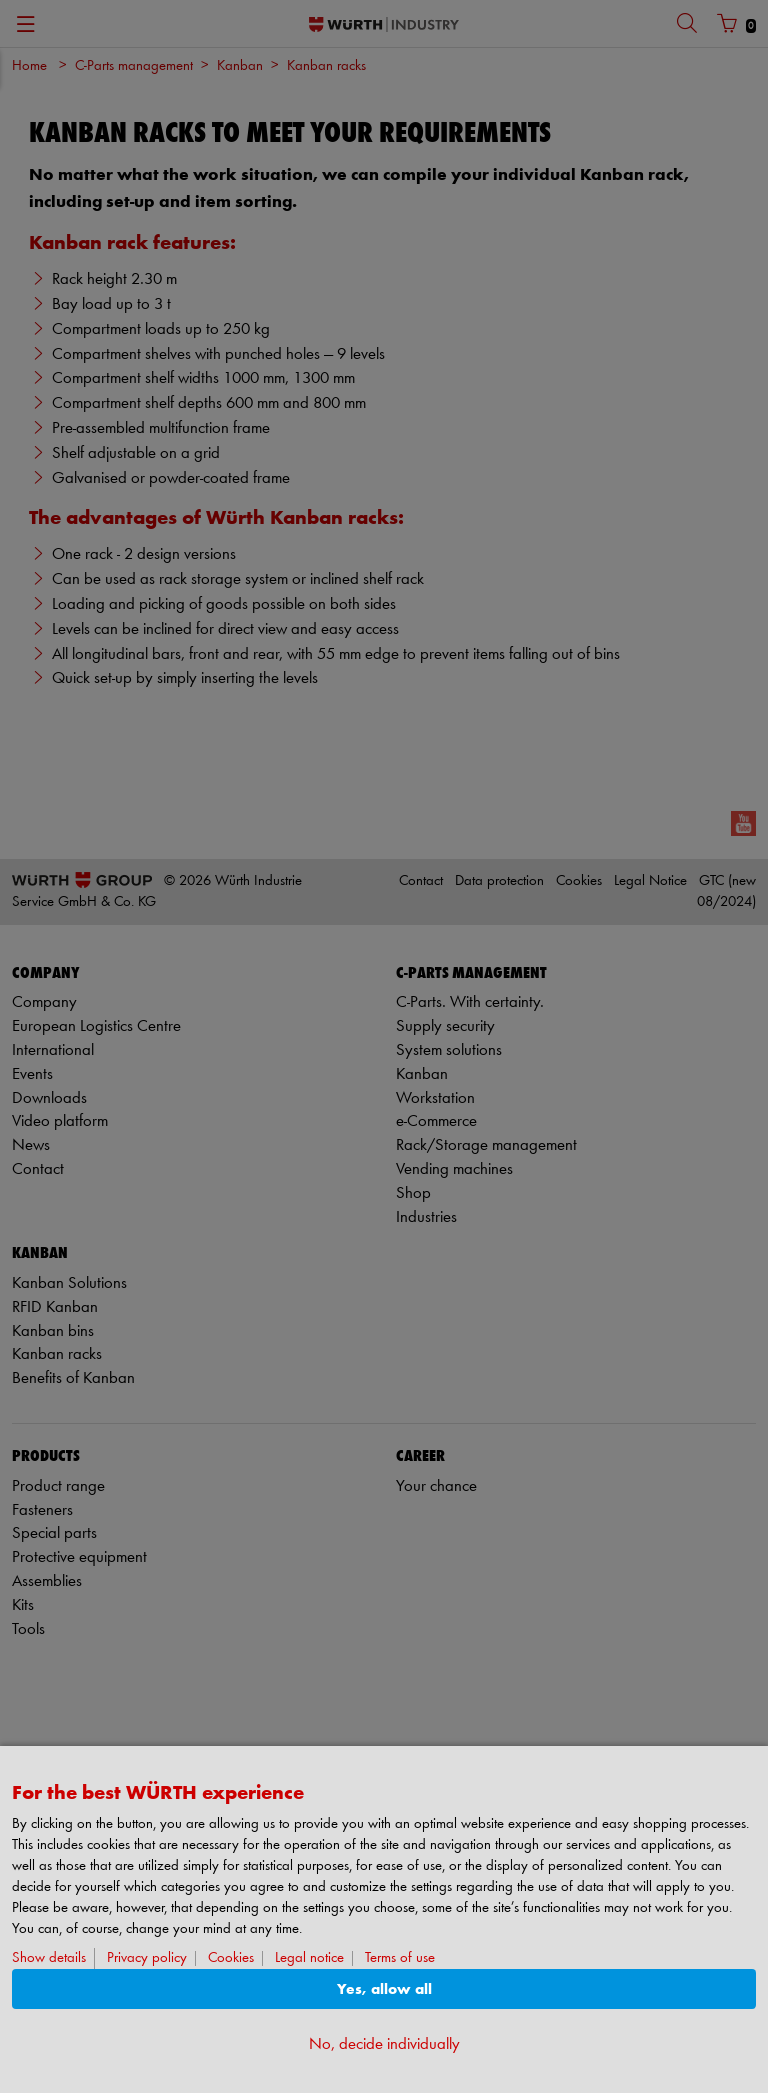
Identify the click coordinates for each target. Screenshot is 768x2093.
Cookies (231, 1958)
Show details (49, 1958)
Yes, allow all (384, 1989)
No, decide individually (384, 2044)
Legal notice (309, 1958)
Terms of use (400, 1958)
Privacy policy (147, 1958)
